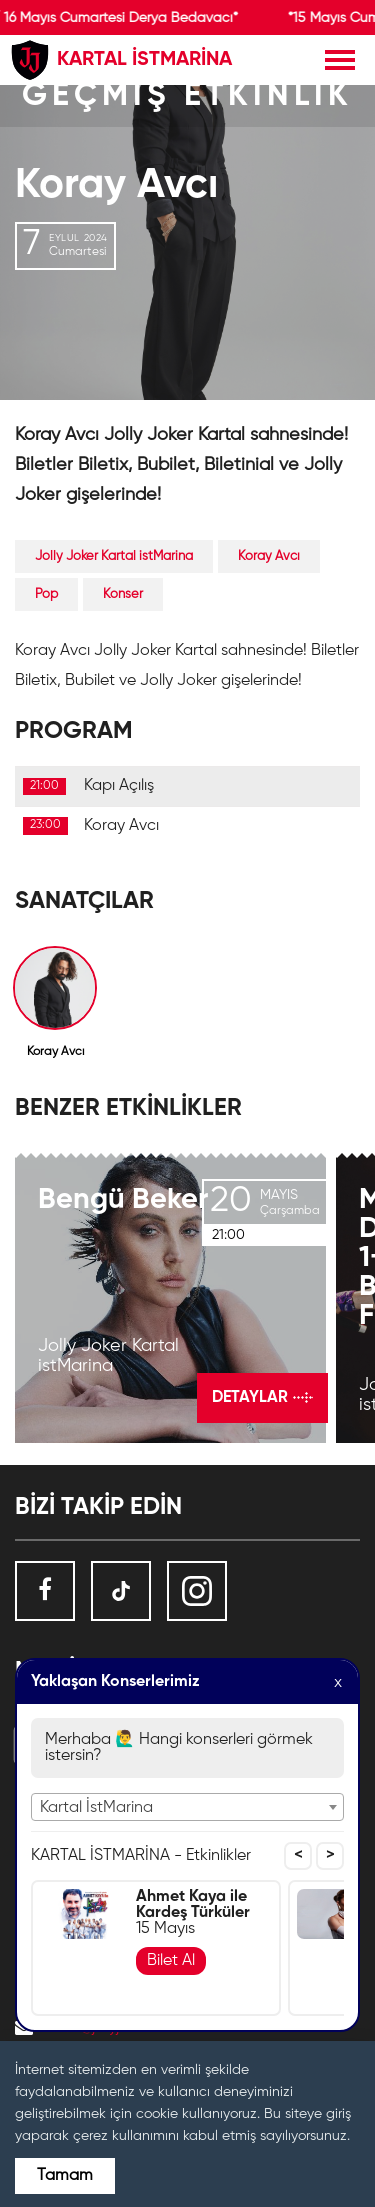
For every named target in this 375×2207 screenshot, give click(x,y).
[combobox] (187, 1807)
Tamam (65, 2176)
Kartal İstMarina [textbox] (96, 1808)
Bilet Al (171, 1961)
